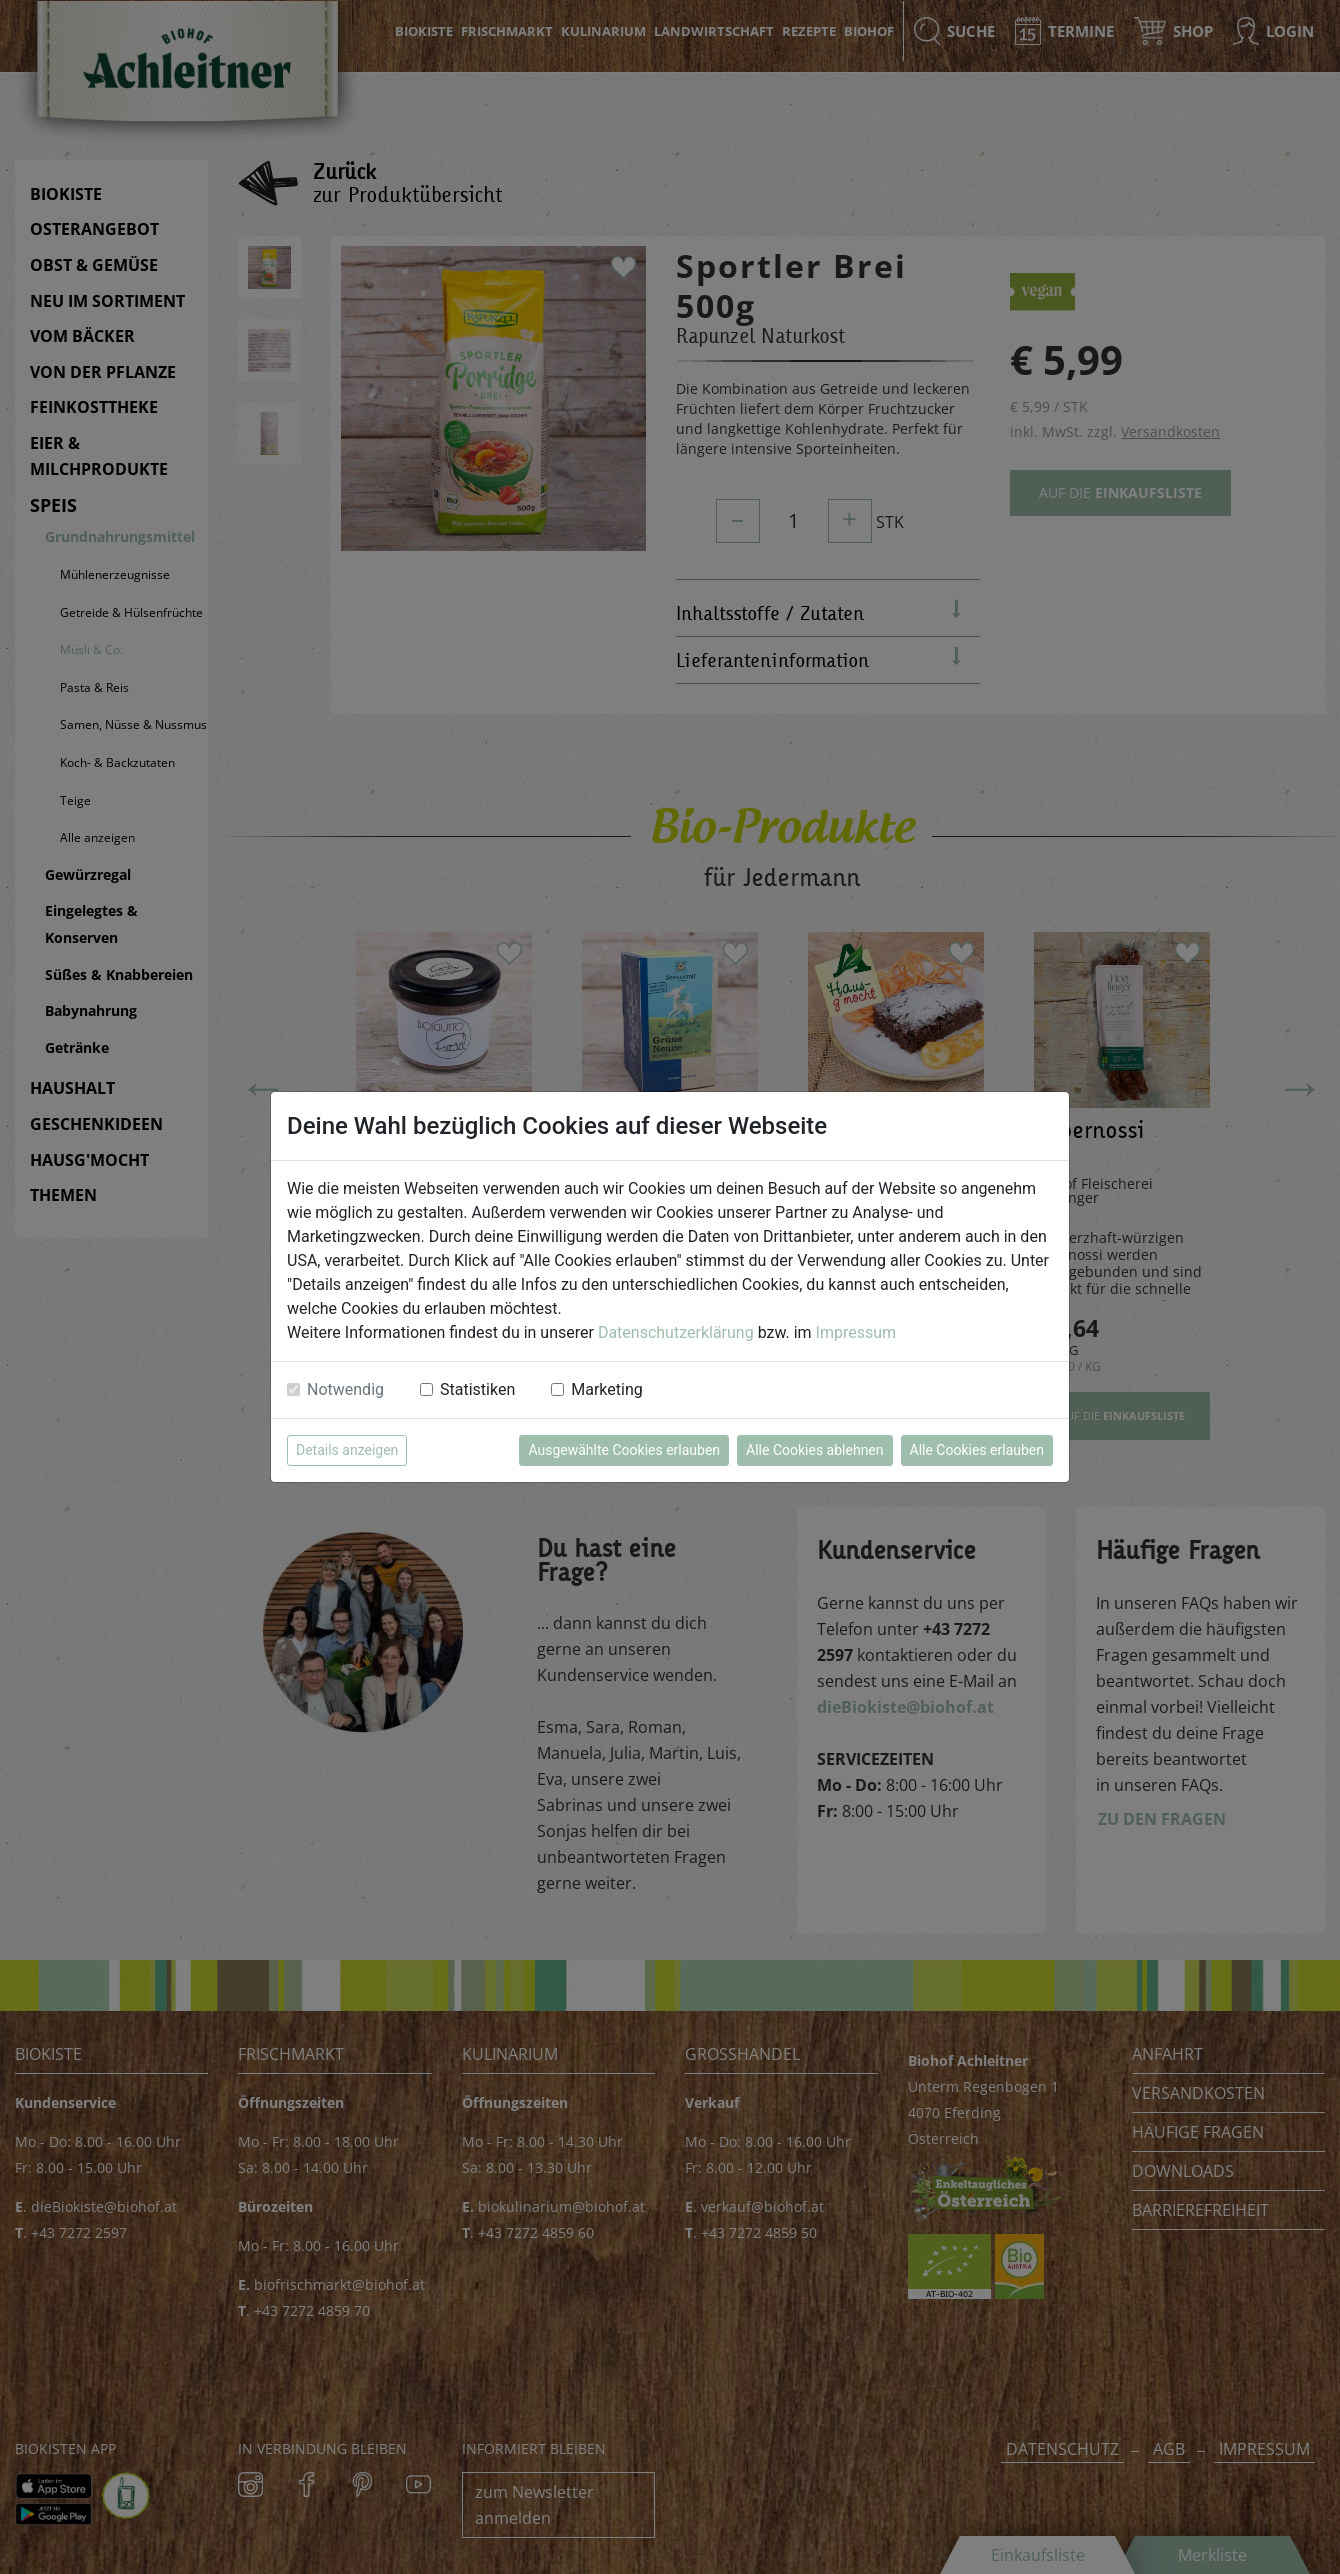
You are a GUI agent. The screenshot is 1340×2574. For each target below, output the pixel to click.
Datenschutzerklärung (676, 1332)
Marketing (606, 1389)
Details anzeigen (347, 1450)
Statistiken (477, 1389)
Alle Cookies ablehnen (814, 1450)
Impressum (856, 1332)
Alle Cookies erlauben (977, 1450)
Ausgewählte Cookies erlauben (624, 1450)
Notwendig (345, 1389)
